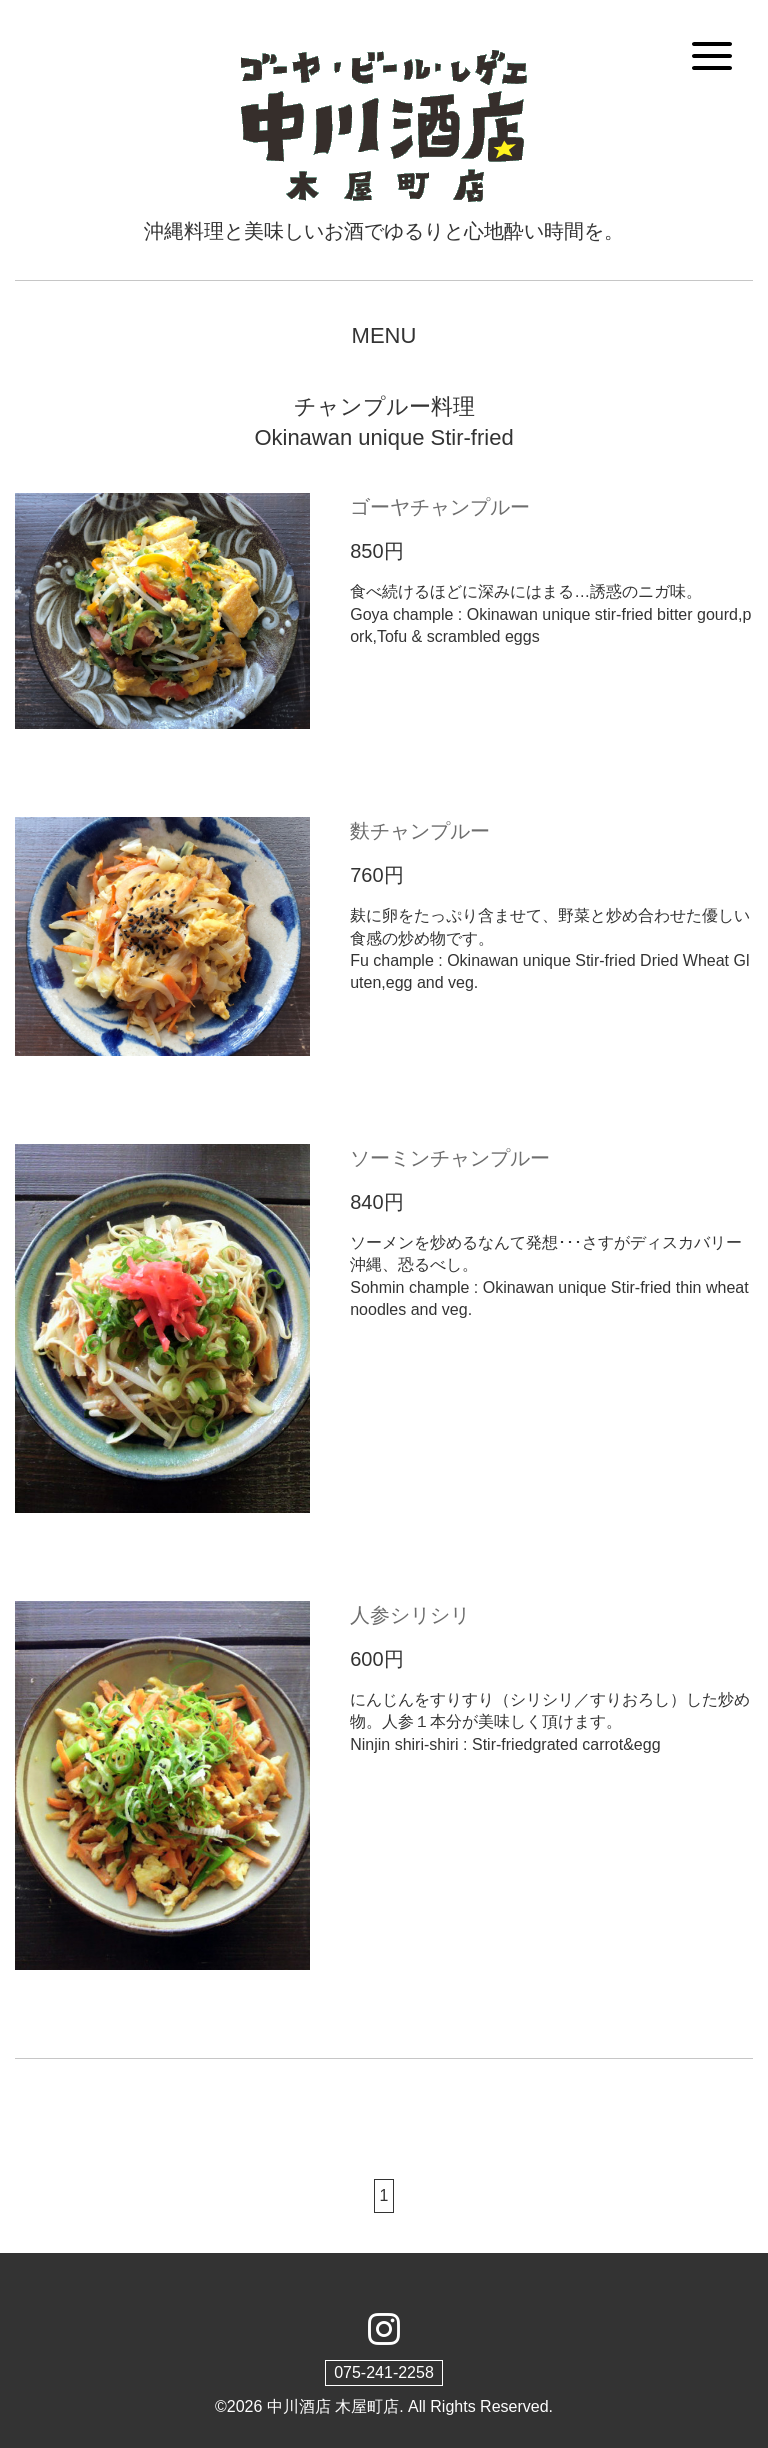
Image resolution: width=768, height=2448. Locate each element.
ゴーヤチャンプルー (440, 507)
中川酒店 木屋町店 (333, 2406)
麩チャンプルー (420, 831)
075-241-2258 (384, 2372)
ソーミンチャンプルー (450, 1158)
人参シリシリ (410, 1615)
